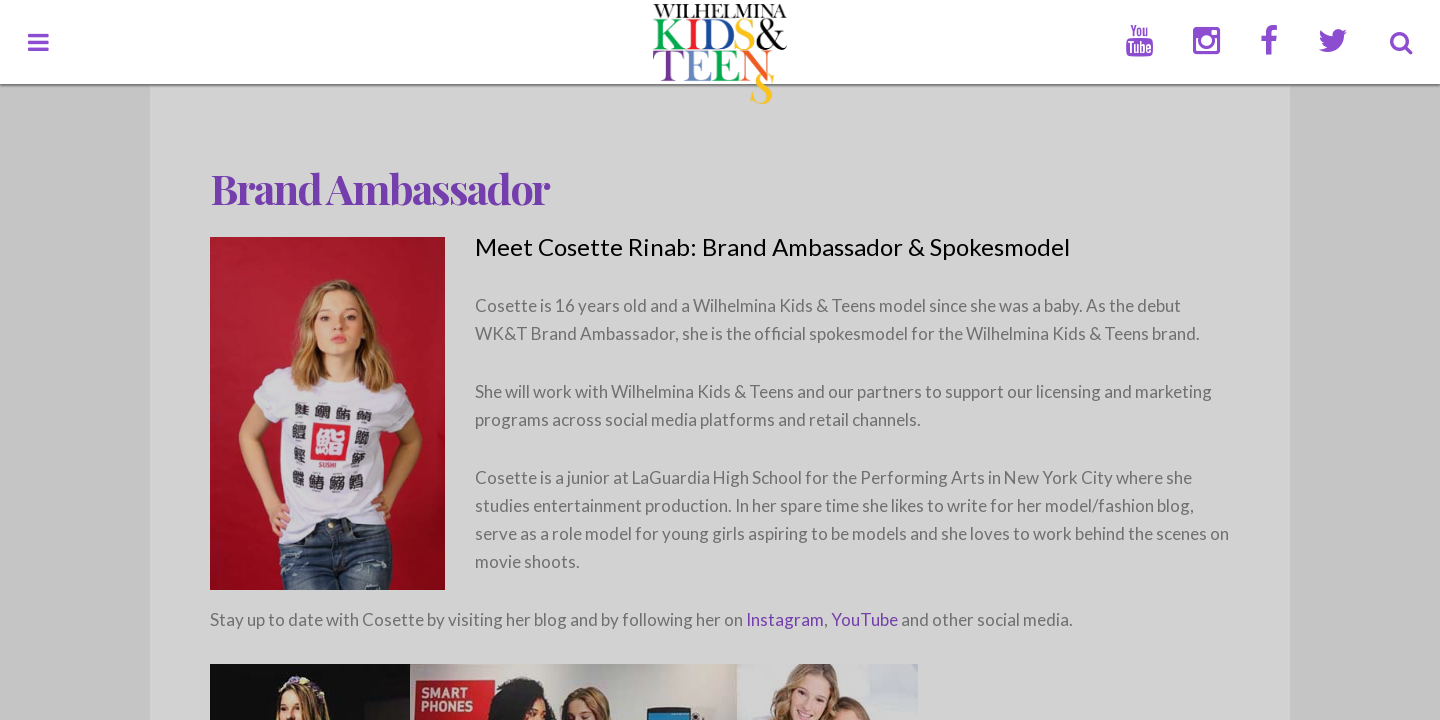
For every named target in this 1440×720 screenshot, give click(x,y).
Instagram (785, 619)
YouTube (864, 619)
